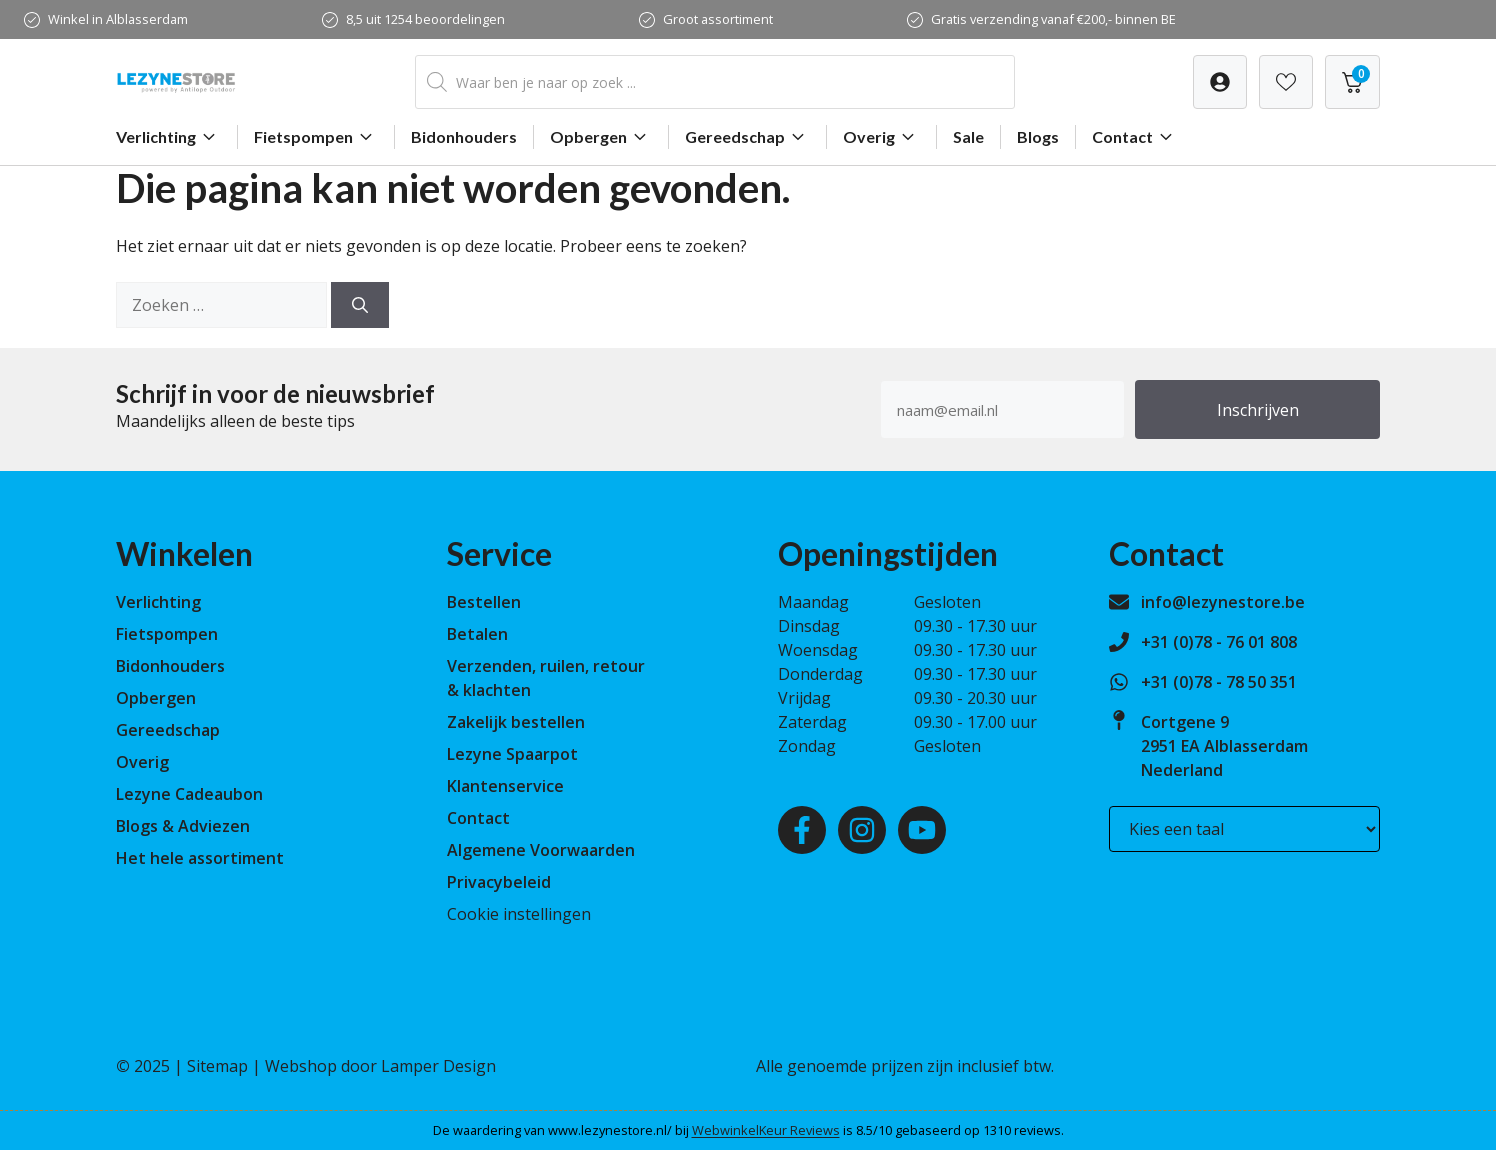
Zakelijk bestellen (516, 722)
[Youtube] (922, 830)
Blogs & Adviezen (183, 826)
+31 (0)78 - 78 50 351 (1219, 682)
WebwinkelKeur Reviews (766, 1130)
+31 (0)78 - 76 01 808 (1219, 642)
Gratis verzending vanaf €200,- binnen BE (1053, 19)
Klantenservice (505, 786)
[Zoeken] (360, 305)
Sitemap (217, 1066)
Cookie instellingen (519, 914)
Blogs (1038, 136)
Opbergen (601, 137)
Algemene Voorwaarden (541, 850)
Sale (968, 136)
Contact (1135, 137)
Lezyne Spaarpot (512, 754)
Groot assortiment (718, 19)
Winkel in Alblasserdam (118, 19)
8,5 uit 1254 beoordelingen (425, 19)
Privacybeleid (499, 882)
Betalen (477, 634)
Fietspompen (316, 137)
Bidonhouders (464, 136)
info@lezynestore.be (1223, 602)
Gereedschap (747, 137)
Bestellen (484, 602)
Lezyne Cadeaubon (189, 794)
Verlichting (168, 137)
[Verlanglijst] (1220, 82)
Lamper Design (438, 1066)
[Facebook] (802, 830)
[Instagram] (862, 830)
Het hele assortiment (200, 858)
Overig (881, 137)
